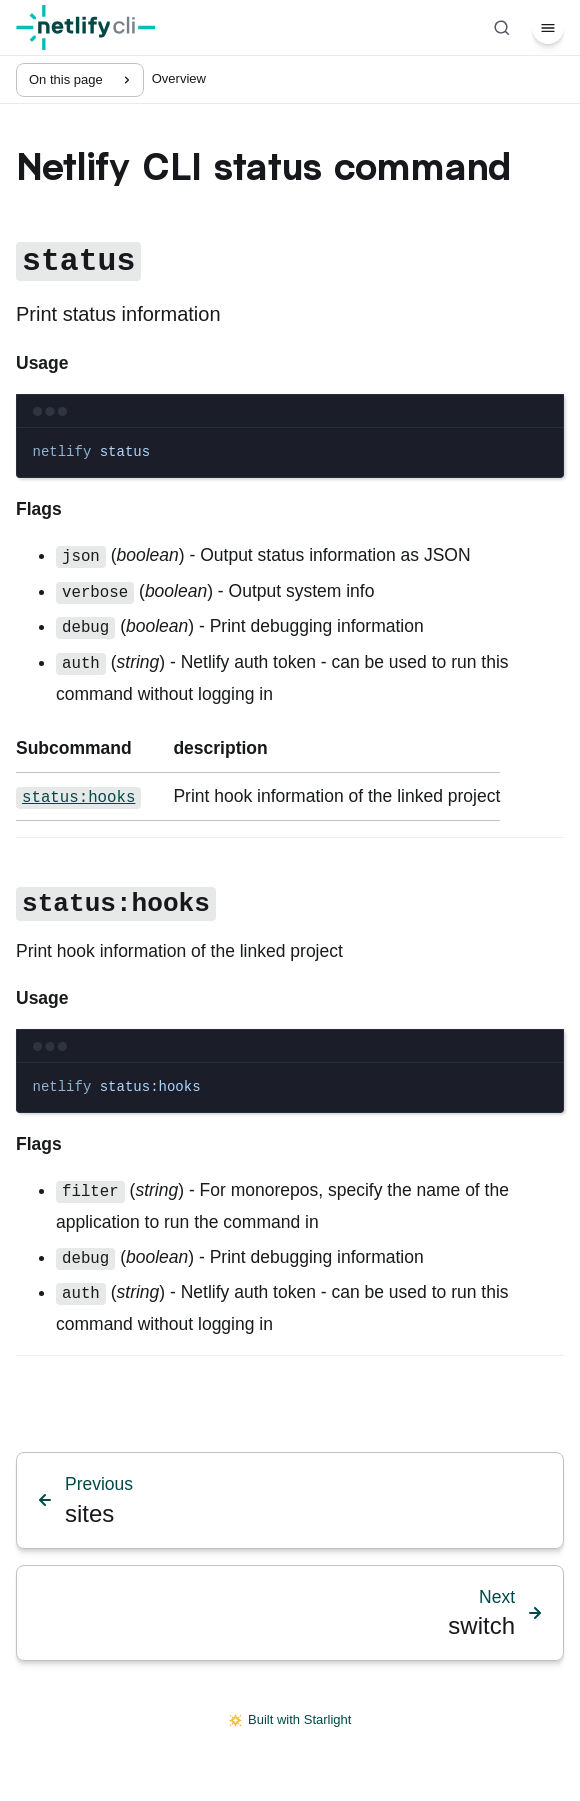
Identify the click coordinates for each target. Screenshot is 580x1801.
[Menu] (548, 28)
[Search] (502, 28)
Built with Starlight (290, 1719)
